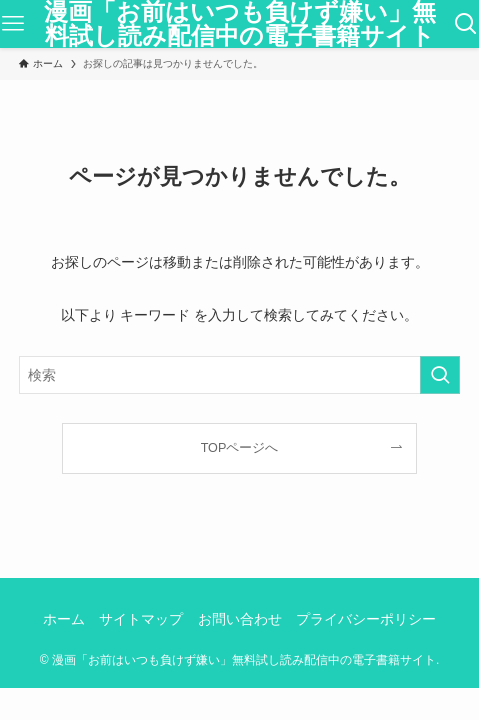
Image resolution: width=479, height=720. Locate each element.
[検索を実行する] (440, 375)
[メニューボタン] (12, 24)
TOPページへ (240, 448)
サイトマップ (141, 619)
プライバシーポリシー (366, 619)
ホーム (64, 619)
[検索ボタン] (466, 24)
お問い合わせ (240, 619)
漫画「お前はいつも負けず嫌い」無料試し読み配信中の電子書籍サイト (240, 24)
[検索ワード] (239, 375)
